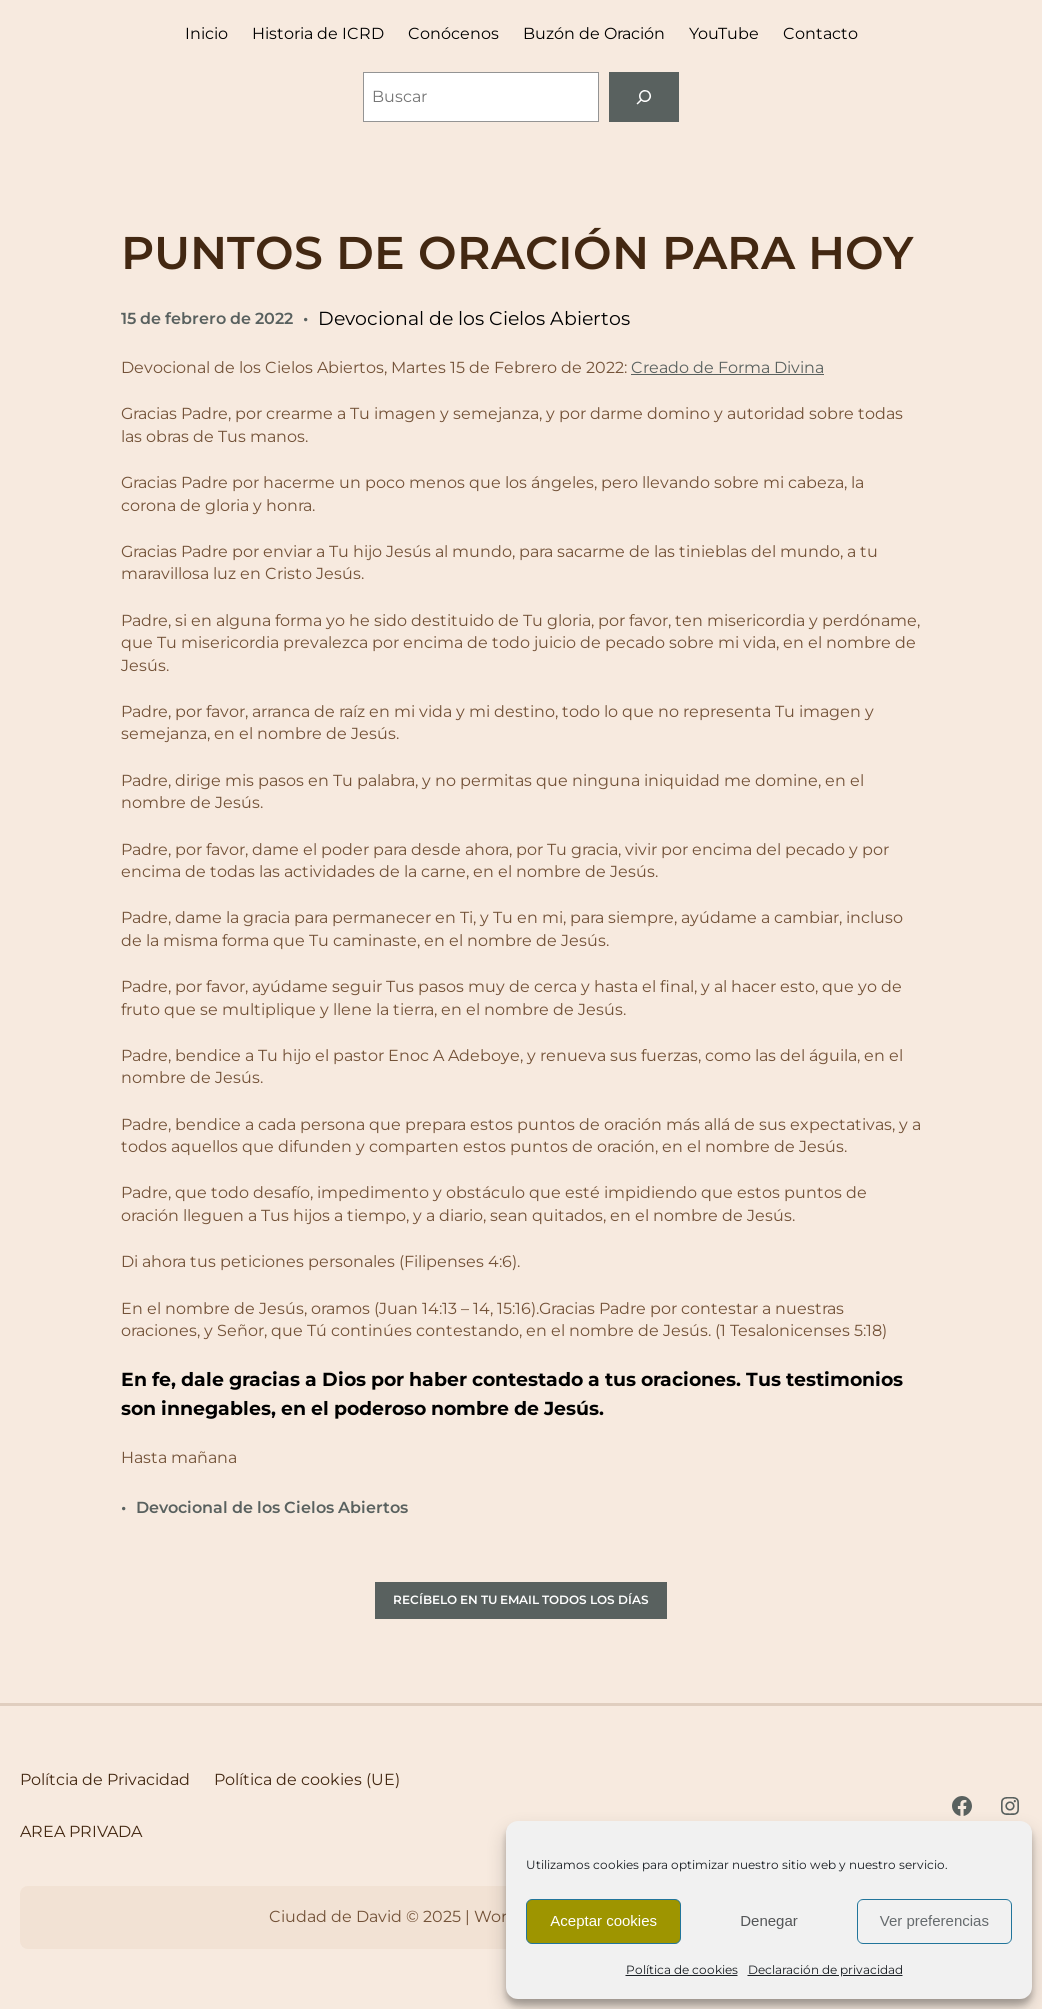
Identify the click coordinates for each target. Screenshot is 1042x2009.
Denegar (769, 1920)
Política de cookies (682, 1969)
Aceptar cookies (603, 1920)
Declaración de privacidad (825, 1969)
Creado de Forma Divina (727, 367)
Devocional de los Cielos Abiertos (474, 318)
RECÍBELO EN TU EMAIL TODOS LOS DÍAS (521, 1599)
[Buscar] (644, 96)
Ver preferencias (934, 1920)
